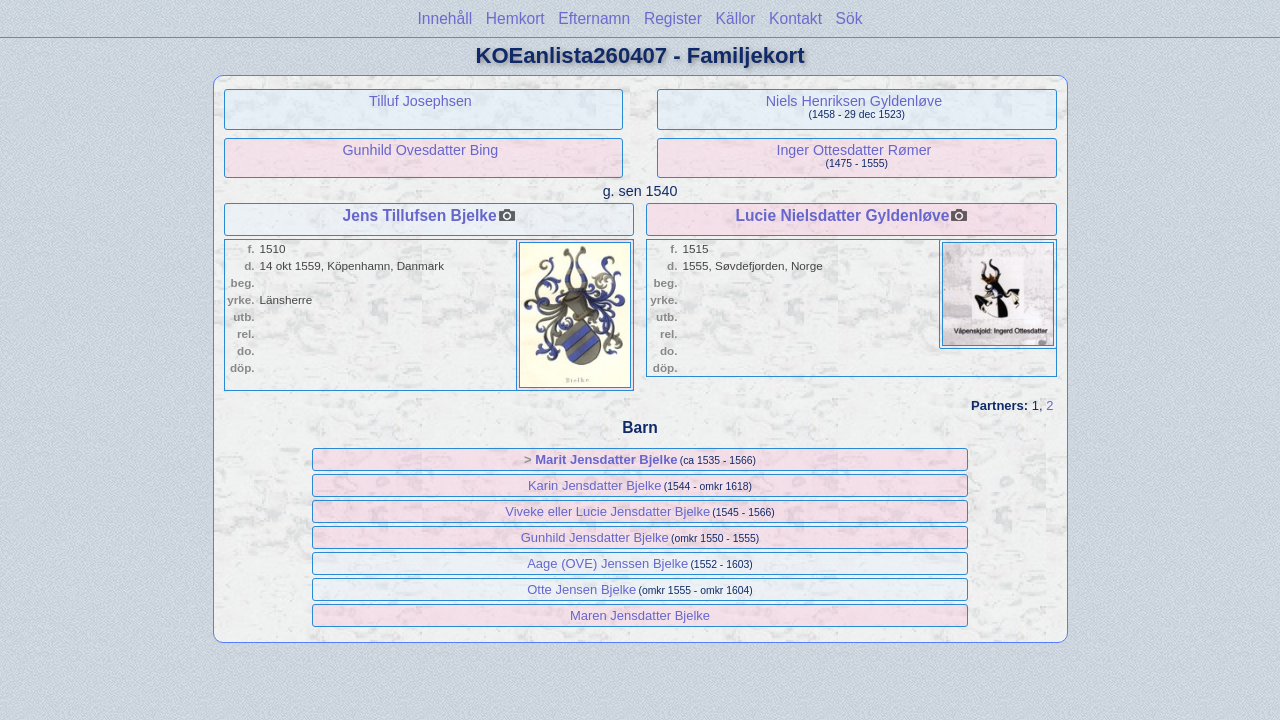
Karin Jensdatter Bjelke (595, 485)
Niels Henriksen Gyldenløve (854, 101)
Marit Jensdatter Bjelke (606, 459)
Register (673, 18)
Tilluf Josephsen (420, 101)
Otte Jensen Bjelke (581, 589)
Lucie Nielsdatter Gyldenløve (842, 215)
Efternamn (594, 18)
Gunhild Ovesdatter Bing (421, 150)
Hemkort (515, 18)
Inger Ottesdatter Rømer (853, 150)
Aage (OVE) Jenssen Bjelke (607, 563)
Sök (849, 18)
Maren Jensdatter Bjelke (640, 615)
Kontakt (795, 18)
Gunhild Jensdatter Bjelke (595, 537)
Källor (736, 18)
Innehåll (445, 18)
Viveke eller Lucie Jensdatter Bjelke (607, 511)
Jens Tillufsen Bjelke (420, 215)
